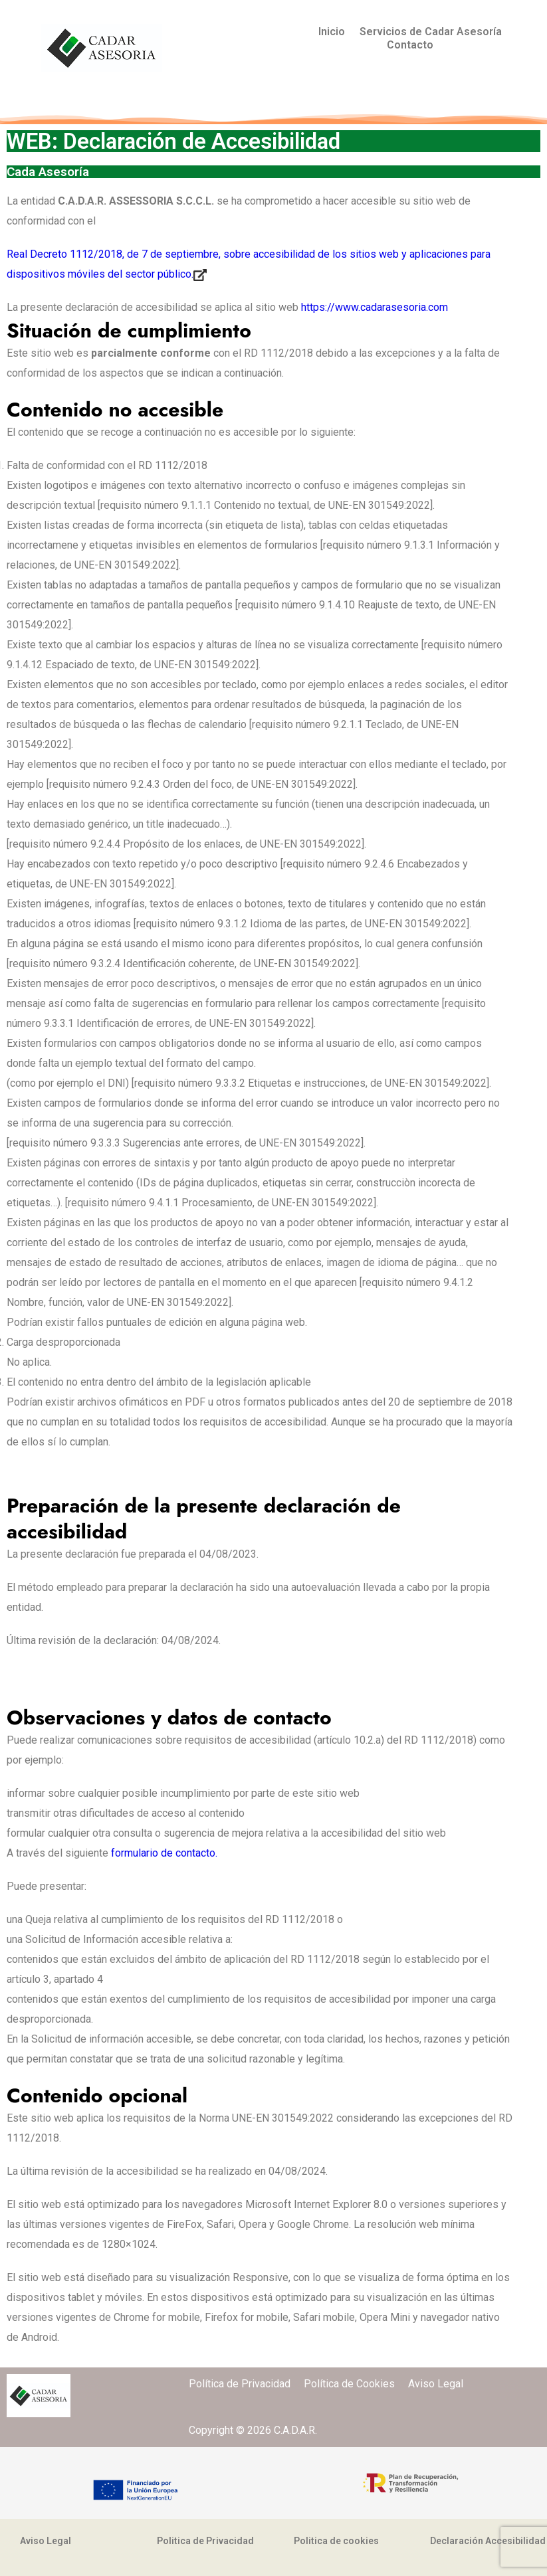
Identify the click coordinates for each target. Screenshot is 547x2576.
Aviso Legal (435, 2383)
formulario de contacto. (164, 1853)
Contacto (410, 45)
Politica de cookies (336, 2540)
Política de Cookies (356, 2383)
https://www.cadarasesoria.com (374, 307)
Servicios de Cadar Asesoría (431, 31)
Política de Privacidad (246, 2383)
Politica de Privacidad (205, 2540)
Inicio (331, 31)
